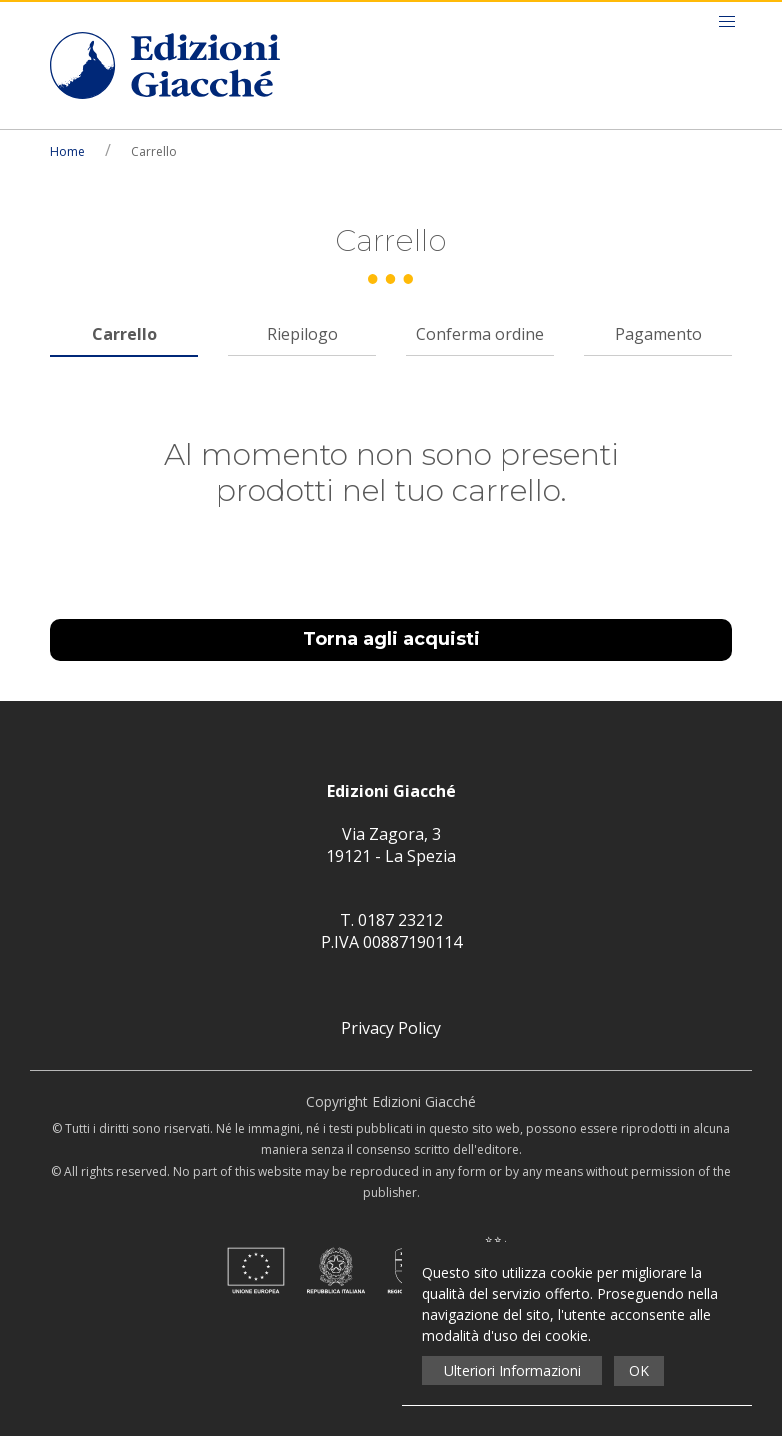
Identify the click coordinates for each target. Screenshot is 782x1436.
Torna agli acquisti (391, 639)
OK (639, 1370)
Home (67, 151)
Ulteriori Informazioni (512, 1370)
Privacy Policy (391, 1028)
